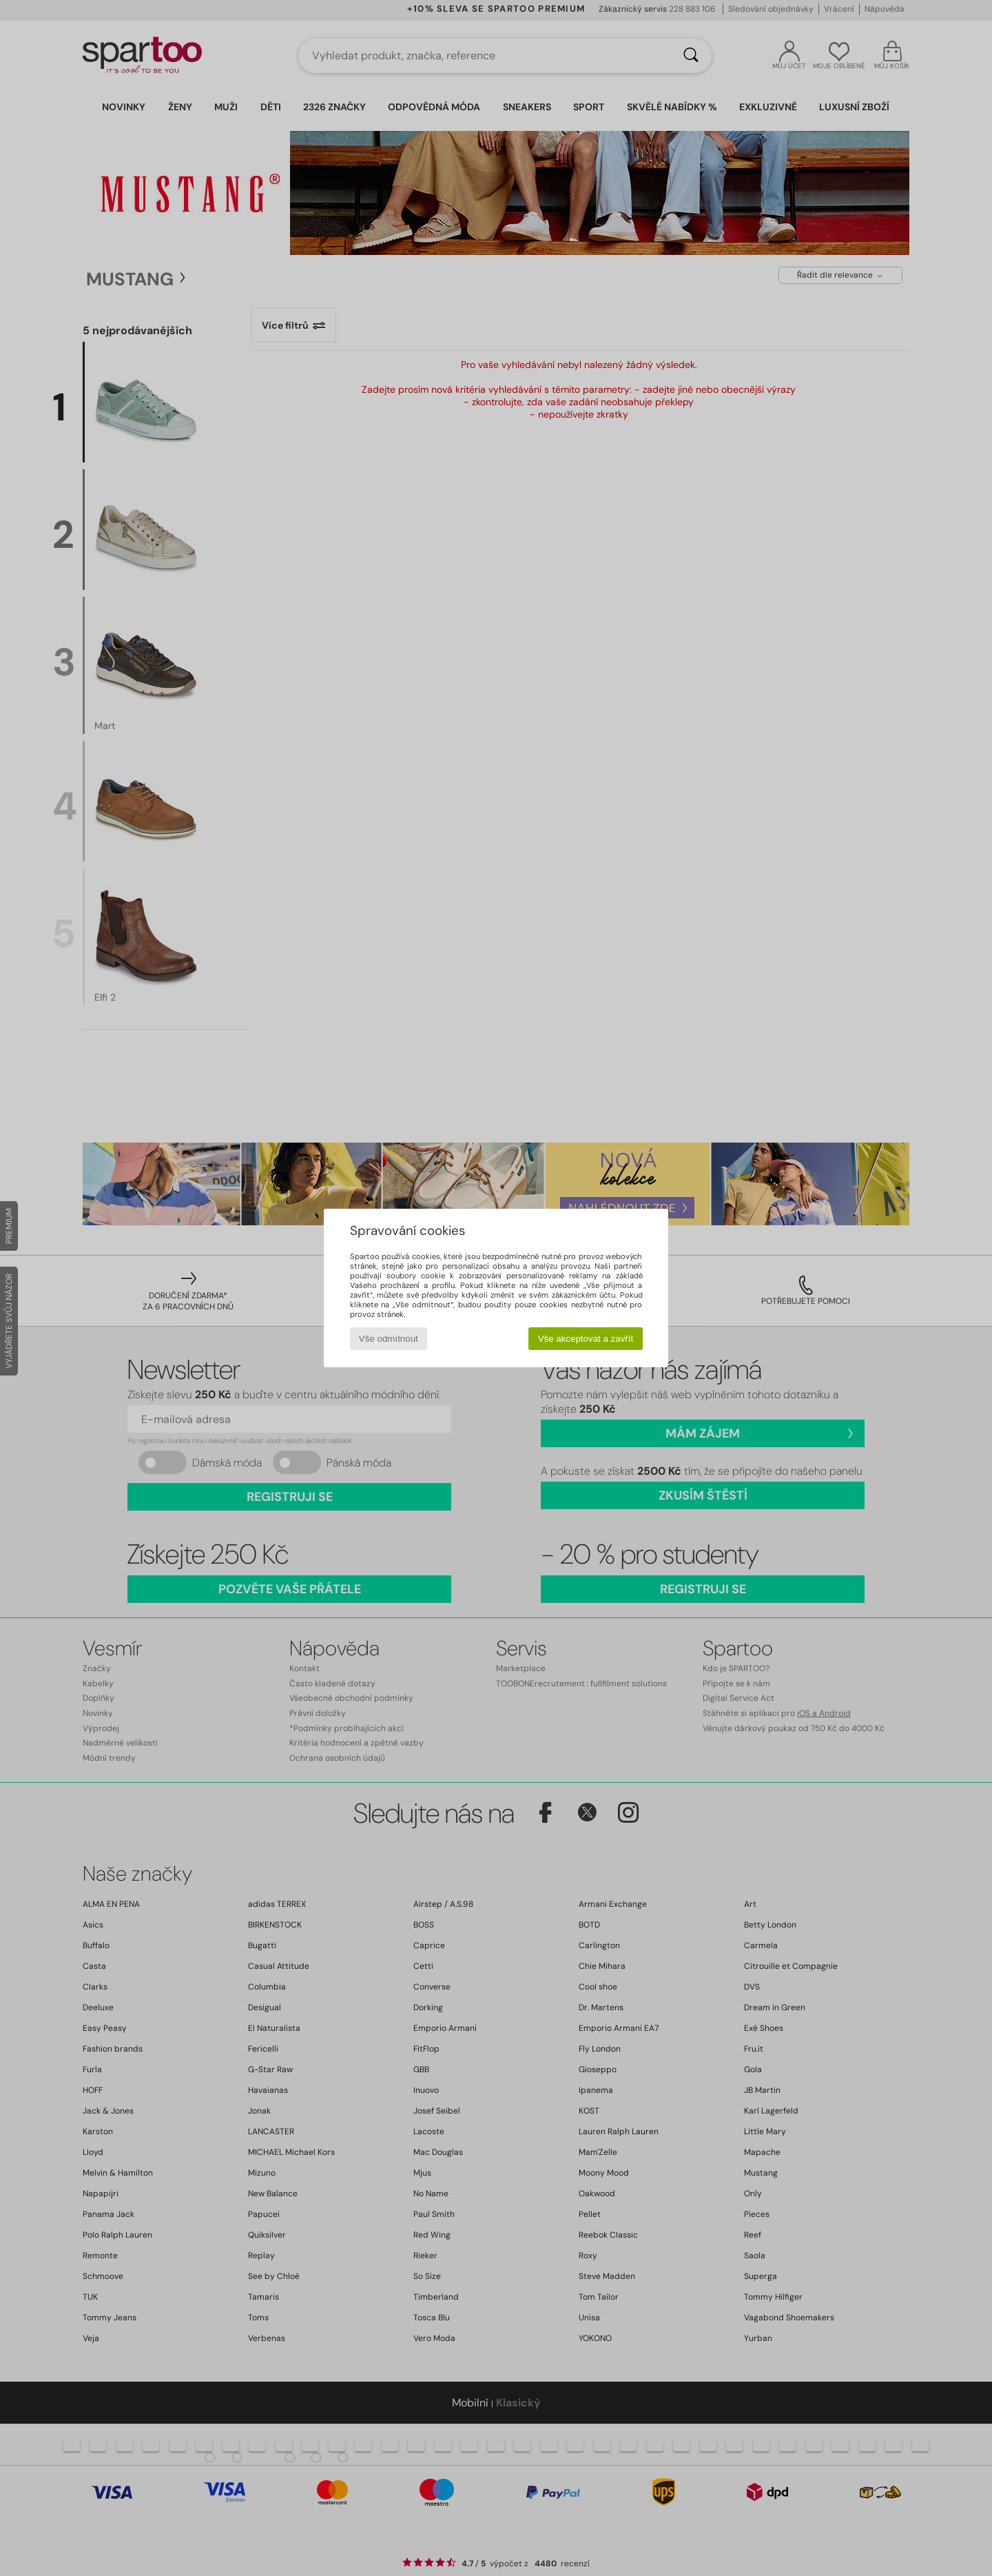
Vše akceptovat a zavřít (586, 1338)
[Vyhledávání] (691, 56)
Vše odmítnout (388, 1338)
